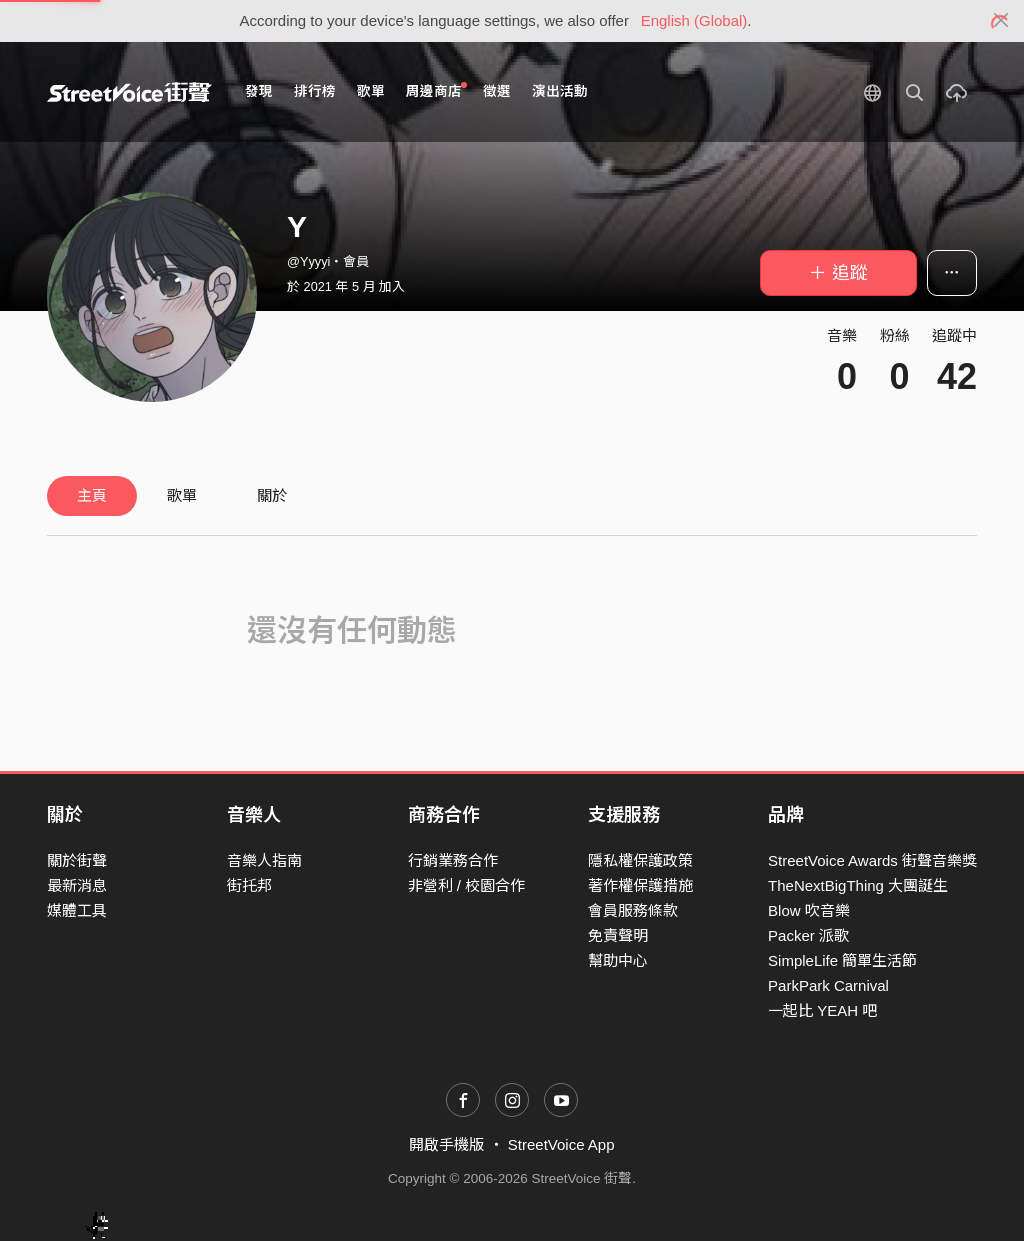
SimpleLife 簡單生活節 (842, 960)
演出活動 (560, 91)
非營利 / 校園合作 (467, 885)
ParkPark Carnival (828, 985)
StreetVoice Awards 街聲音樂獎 (872, 860)
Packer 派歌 (808, 935)
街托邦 (249, 885)
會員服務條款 (633, 910)
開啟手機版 (446, 1144)
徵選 (497, 91)
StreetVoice (129, 92)
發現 (259, 91)
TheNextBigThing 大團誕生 (858, 885)
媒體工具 (77, 910)
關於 (272, 495)
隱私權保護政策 (640, 860)
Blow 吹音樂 (809, 910)
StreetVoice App (561, 1144)
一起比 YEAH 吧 (822, 1010)
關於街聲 (77, 860)
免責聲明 (618, 935)
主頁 (92, 495)
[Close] (1001, 21)
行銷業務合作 (453, 860)
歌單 (371, 91)
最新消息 (77, 885)
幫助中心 (618, 960)
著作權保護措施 (640, 885)
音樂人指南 (264, 860)
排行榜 (315, 91)
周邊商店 (436, 90)
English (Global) (694, 20)
